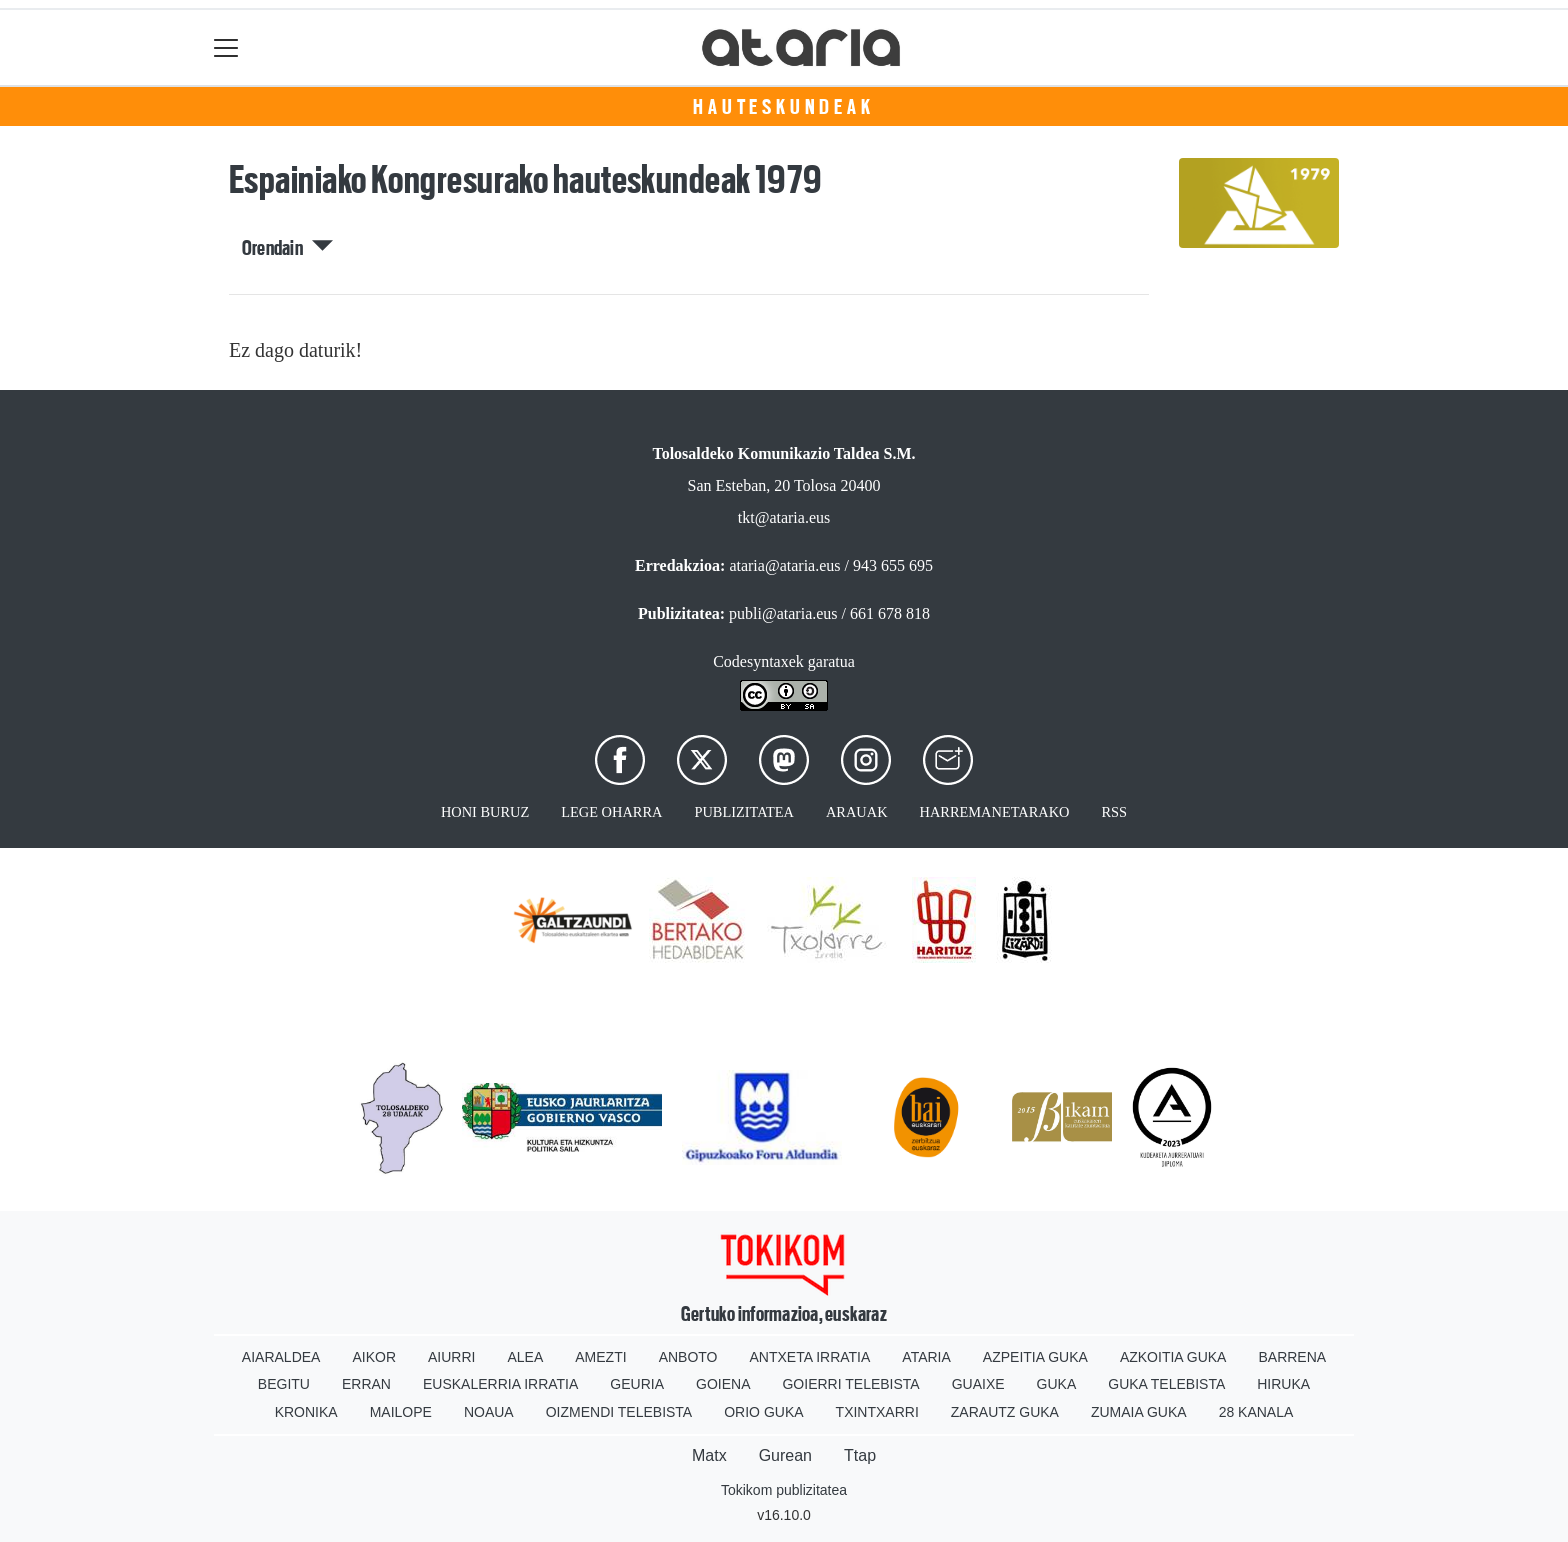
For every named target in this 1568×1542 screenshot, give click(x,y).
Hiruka (1283, 1384)
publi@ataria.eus (783, 613)
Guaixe (978, 1384)
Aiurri (451, 1357)
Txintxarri (877, 1412)
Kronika (306, 1412)
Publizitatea (744, 812)
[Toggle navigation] (226, 47)
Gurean (785, 1455)
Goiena (723, 1384)
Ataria (926, 1357)
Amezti (600, 1357)
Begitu (284, 1384)
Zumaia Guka (1139, 1412)
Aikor (374, 1357)
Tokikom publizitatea (784, 1490)
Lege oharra (611, 812)
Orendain (287, 248)
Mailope (401, 1412)
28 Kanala (1256, 1412)
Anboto (688, 1357)
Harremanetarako (995, 812)
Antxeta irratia (810, 1357)
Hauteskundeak (783, 107)
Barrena (1292, 1357)
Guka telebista (1166, 1384)
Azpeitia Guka (1035, 1357)
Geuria (637, 1384)
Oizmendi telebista (619, 1412)
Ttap (860, 1455)
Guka (1057, 1384)
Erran (366, 1384)
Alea (525, 1357)
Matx (709, 1455)
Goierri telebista (850, 1384)
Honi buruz (485, 812)
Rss (1114, 812)
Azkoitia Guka (1173, 1357)
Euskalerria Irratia (500, 1384)
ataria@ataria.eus (784, 565)
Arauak (857, 812)
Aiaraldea (281, 1357)
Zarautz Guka (1005, 1412)
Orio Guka (763, 1412)
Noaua (489, 1412)
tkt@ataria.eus (784, 517)
